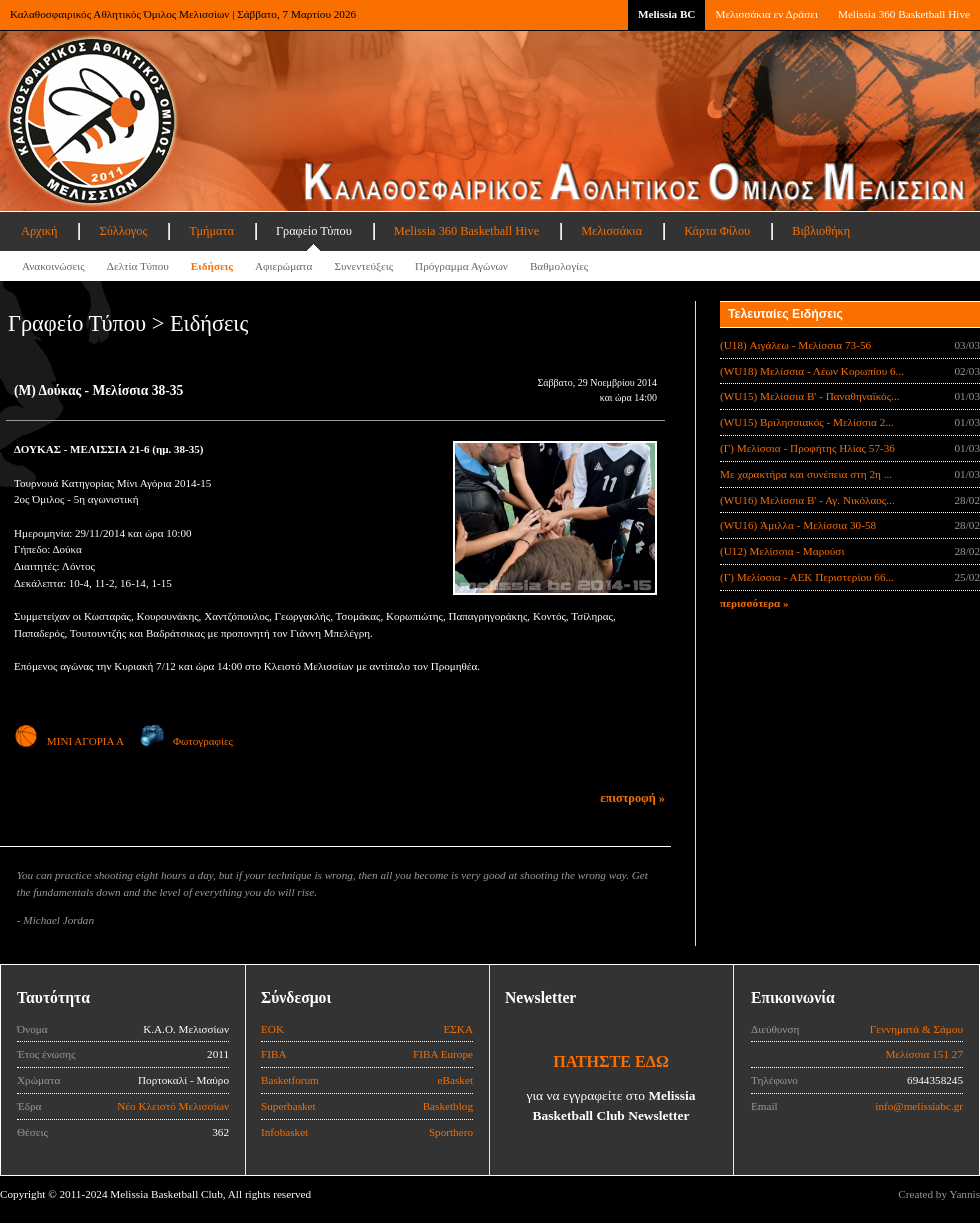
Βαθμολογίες (559, 266)
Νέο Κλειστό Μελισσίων (173, 1106)
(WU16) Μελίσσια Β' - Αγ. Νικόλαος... (807, 500)
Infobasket (284, 1132)
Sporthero (451, 1132)
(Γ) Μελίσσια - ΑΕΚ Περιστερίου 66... (807, 577)
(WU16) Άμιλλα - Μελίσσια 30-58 (798, 525)
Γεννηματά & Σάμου (916, 1029)
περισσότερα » (754, 603)
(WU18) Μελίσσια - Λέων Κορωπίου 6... (812, 371)
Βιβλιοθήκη (821, 231)
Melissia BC (667, 14)
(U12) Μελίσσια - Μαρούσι (782, 551)
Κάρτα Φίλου (717, 231)
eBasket (455, 1080)
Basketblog (448, 1106)
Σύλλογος (123, 231)
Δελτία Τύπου (138, 266)
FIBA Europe (443, 1054)
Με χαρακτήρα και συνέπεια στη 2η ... (806, 474)
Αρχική (39, 231)
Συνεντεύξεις (363, 266)
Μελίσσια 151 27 (924, 1054)
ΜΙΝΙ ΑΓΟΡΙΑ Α (68, 741)
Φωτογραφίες (186, 741)
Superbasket (288, 1106)
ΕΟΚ (272, 1029)
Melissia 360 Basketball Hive (904, 14)
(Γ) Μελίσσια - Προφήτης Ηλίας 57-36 (807, 448)
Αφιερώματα (283, 266)
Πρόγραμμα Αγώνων (461, 266)
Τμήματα (211, 231)
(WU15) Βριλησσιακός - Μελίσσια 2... (807, 422)
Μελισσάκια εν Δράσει (766, 14)
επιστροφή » (632, 798)
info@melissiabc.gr (919, 1106)
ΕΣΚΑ (458, 1029)
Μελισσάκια (611, 231)
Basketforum (290, 1080)
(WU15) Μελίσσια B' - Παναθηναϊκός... (810, 396)
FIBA (274, 1054)
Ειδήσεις (212, 266)
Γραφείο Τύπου (314, 231)
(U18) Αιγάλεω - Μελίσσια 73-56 (795, 345)
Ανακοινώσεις (53, 266)
